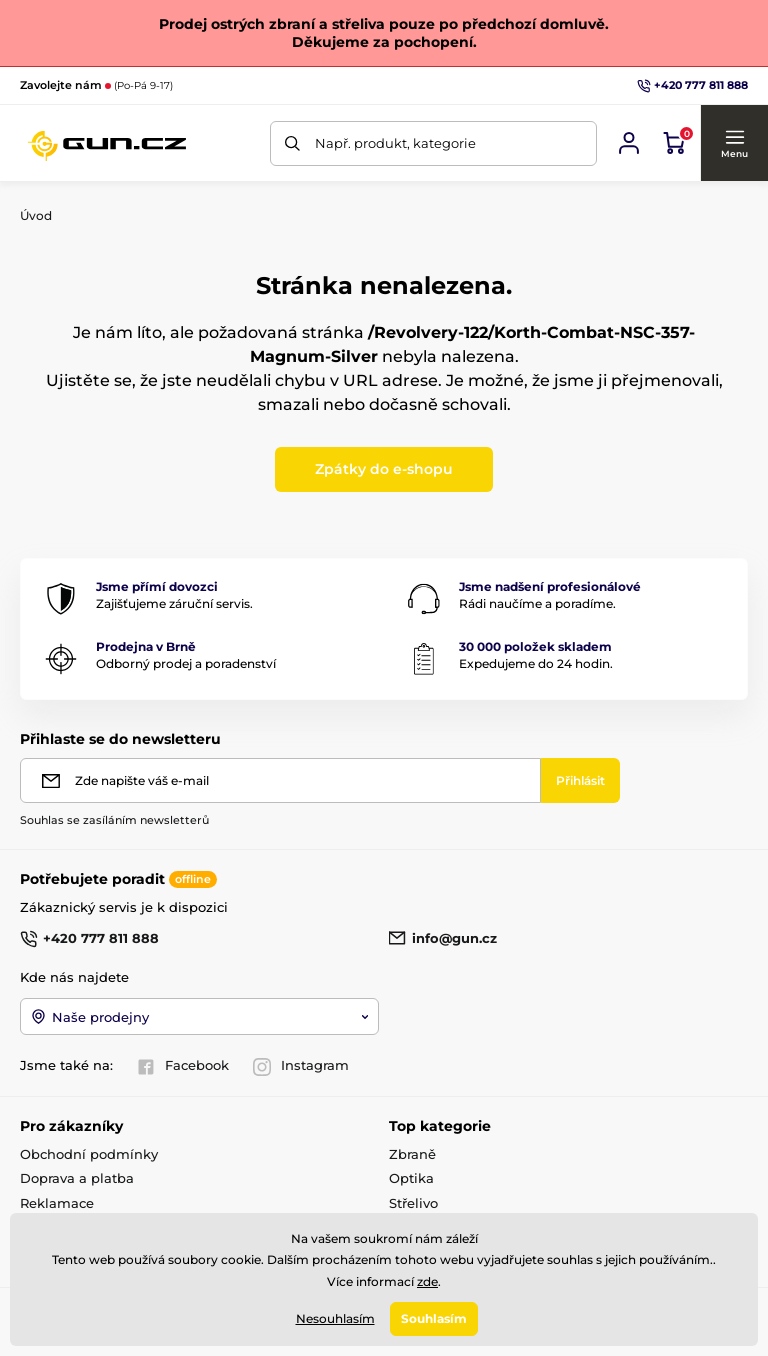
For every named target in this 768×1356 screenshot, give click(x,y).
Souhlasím (434, 1318)
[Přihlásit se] (629, 143)
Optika (411, 1178)
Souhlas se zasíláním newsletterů (114, 820)
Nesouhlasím (335, 1318)
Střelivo (413, 1203)
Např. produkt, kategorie (395, 143)
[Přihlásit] (580, 780)
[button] (734, 143)
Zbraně (412, 1154)
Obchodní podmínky (89, 1154)
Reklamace (57, 1203)
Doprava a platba (77, 1178)
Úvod (36, 215)
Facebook (183, 1066)
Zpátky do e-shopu (384, 469)
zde (427, 1281)
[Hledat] (292, 143)
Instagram (301, 1066)
